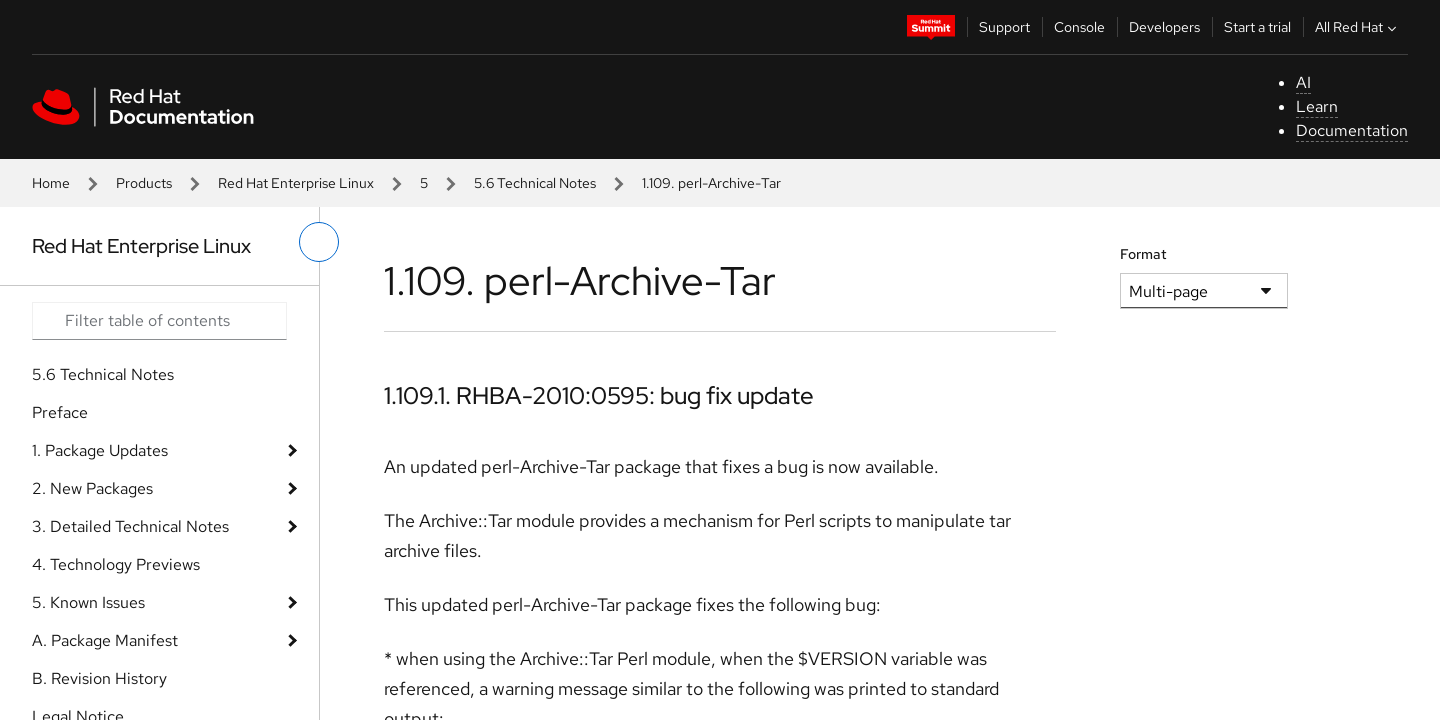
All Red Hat (1358, 27)
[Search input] (159, 321)
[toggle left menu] (319, 242)
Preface (60, 412)
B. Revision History (99, 678)
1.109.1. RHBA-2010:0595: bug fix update (599, 395)
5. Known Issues (88, 602)
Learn (1317, 106)
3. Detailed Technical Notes (130, 526)
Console (1079, 27)
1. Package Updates (100, 450)
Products (144, 183)
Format (1143, 254)
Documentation (1352, 130)
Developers (1164, 27)
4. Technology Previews (116, 564)
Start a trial (1257, 27)
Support (1004, 27)
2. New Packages (92, 488)
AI (1303, 82)
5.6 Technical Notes (535, 183)
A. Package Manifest (105, 640)
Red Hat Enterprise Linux (296, 183)
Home (51, 183)
